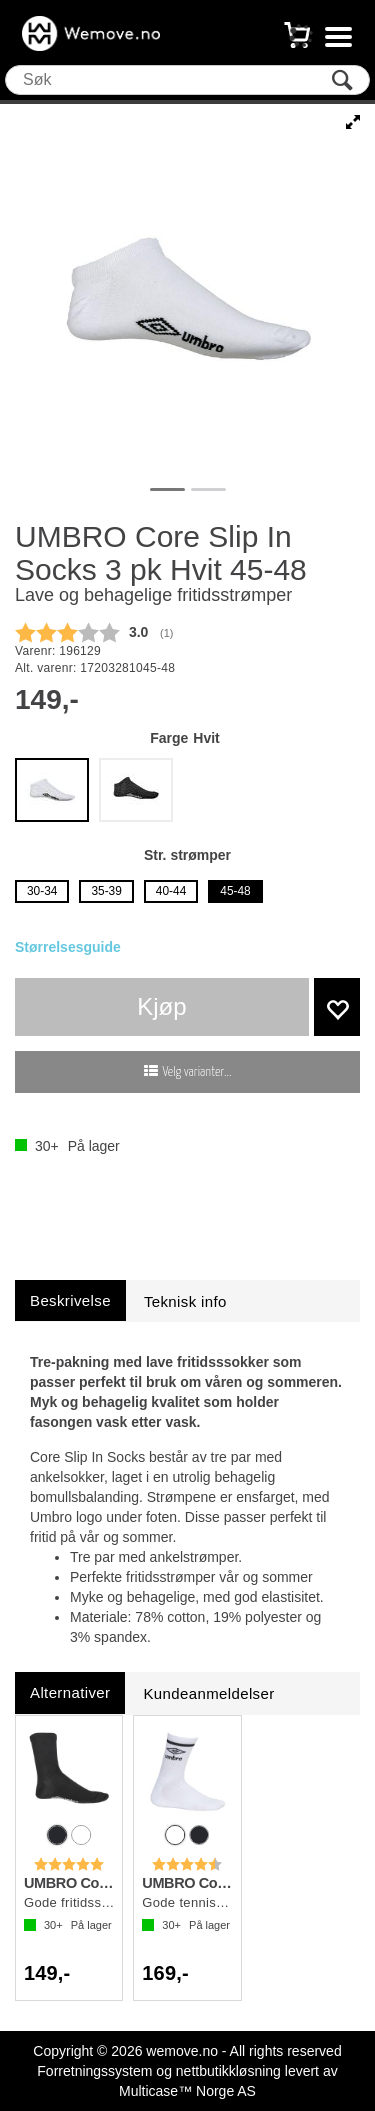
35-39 (106, 891)
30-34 (42, 891)
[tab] (70, 1300)
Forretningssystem (94, 2071)
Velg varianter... (197, 1072)
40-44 (171, 891)
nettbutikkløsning (228, 2071)
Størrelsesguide (68, 947)
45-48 (235, 891)
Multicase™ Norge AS (187, 2091)
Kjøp (161, 1006)
